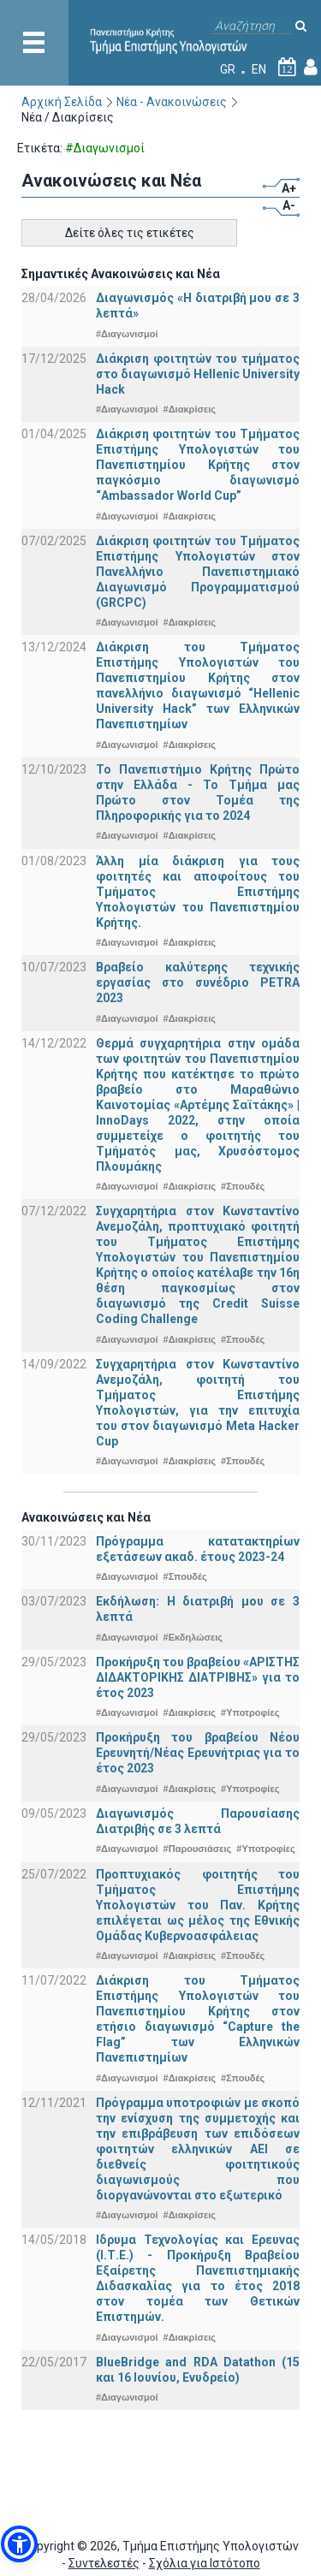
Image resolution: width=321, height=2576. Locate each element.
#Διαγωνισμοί (127, 334)
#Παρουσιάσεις (197, 1848)
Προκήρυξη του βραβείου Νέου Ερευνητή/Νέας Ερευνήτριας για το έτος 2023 (198, 1752)
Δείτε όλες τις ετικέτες (129, 233)
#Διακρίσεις (189, 409)
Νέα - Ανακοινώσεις (171, 102)
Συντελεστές (104, 2563)
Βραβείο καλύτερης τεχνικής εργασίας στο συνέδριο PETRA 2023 (198, 982)
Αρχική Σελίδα (61, 102)
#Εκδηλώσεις (193, 1637)
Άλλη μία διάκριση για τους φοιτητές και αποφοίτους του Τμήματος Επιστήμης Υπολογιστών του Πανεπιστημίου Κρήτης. (198, 891)
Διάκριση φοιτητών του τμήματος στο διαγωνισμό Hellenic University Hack (198, 374)
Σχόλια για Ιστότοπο (204, 2563)
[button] (19, 2544)
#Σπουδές (243, 1186)
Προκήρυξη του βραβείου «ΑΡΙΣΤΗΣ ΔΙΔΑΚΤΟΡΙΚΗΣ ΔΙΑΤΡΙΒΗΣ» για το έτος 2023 (198, 1677)
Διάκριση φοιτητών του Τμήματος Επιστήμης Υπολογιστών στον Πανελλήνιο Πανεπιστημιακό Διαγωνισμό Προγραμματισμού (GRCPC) (198, 571)
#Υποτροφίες (250, 1712)
